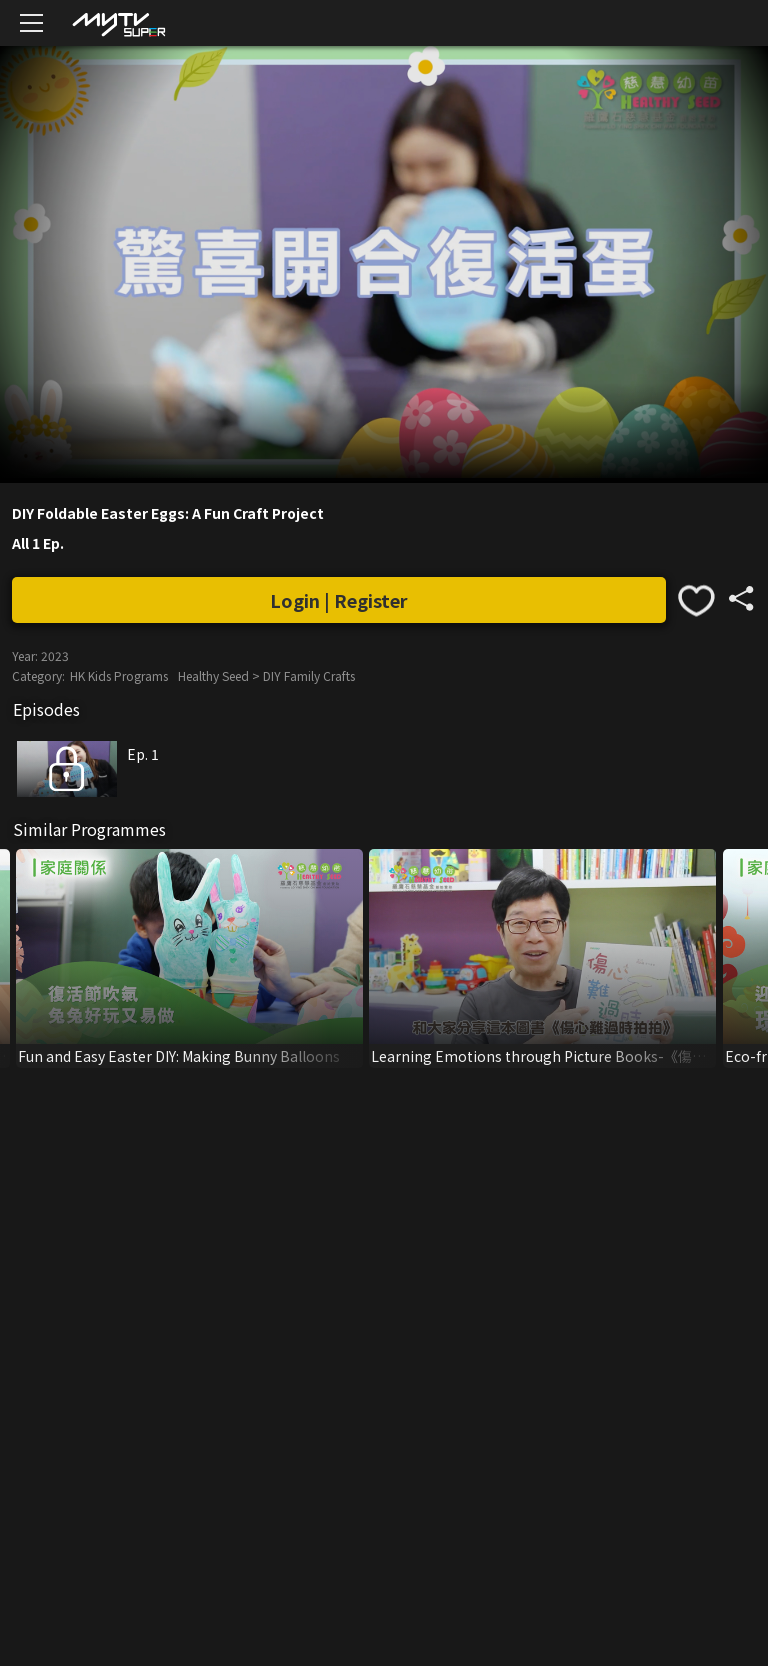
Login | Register (339, 600)
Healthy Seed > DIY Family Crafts (266, 675)
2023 (55, 655)
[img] (118, 23)
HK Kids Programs (119, 675)
